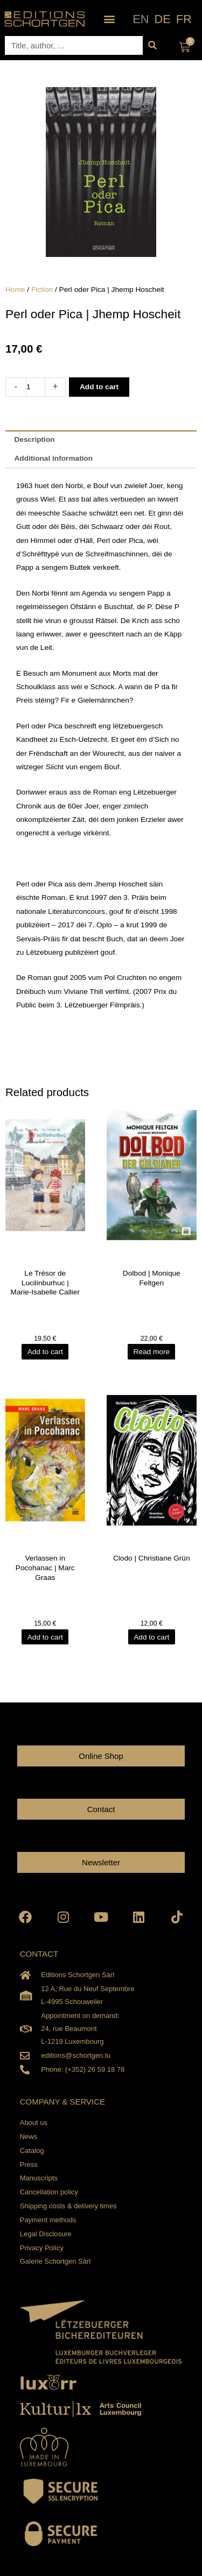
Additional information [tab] (53, 458)
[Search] (152, 45)
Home (15, 289)
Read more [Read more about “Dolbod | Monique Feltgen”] (151, 1352)
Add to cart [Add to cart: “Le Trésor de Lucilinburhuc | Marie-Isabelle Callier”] (45, 1352)
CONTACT (39, 1953)
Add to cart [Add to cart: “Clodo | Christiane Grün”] (151, 1637)
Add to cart (99, 387)
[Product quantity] (35, 387)
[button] (109, 19)
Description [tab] (34, 439)
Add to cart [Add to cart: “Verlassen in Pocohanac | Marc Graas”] (45, 1637)
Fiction (42, 289)
